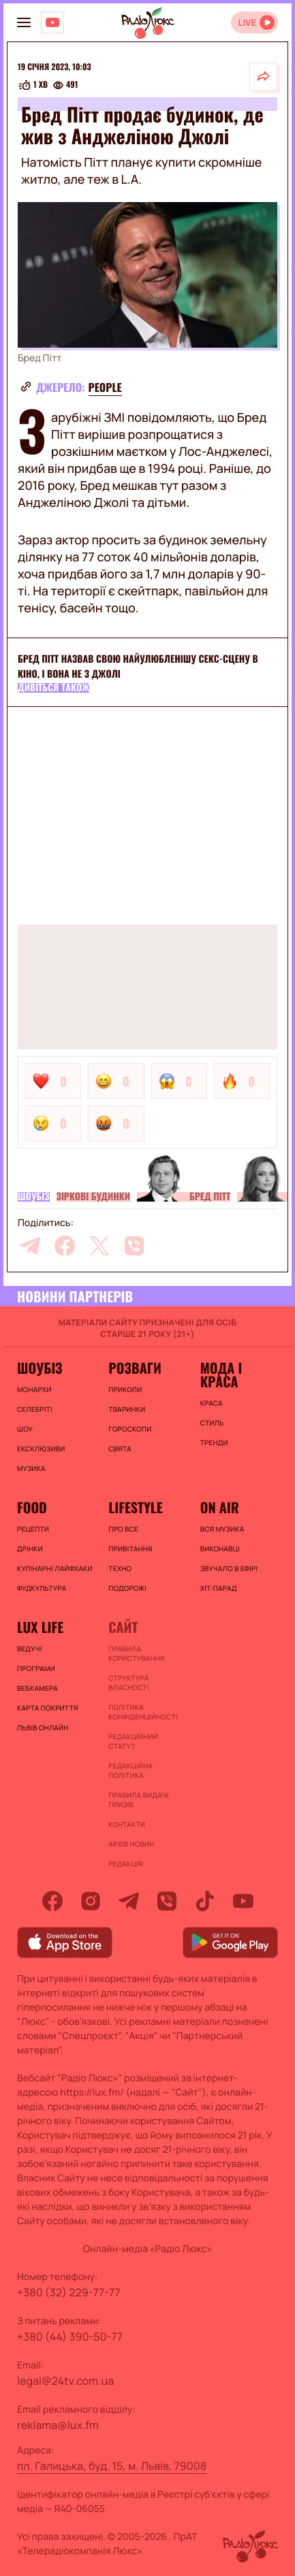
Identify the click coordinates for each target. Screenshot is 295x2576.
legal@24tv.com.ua (65, 2380)
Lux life (40, 1627)
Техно (119, 1568)
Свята (119, 1448)
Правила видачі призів (138, 1799)
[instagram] (90, 1901)
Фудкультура (41, 1588)
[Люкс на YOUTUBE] (52, 22)
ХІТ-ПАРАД (218, 1588)
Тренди (214, 1442)
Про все (123, 1529)
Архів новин (131, 1844)
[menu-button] (24, 22)
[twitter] (99, 1246)
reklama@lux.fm (58, 2424)
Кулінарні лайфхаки (55, 1568)
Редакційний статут (133, 1741)
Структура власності (128, 1682)
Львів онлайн (43, 1727)
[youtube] (243, 1901)
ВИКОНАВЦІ (220, 1548)
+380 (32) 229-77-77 (69, 2292)
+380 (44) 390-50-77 (70, 2336)
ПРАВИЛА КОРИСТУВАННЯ (136, 1653)
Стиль (212, 1422)
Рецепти (33, 1529)
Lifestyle (135, 1507)
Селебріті (34, 1409)
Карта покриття (47, 1708)
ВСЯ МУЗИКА (222, 1529)
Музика (31, 1468)
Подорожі (127, 1588)
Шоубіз (34, 1197)
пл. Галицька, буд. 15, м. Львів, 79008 (111, 2465)
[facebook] (64, 1246)
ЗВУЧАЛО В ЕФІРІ (229, 1568)
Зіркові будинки (94, 1197)
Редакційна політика (130, 1770)
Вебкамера (37, 1688)
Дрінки (30, 1548)
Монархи (34, 1389)
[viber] (134, 1246)
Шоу (25, 1429)
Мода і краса (221, 1374)
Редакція (125, 1863)
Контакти (126, 1824)
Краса (211, 1403)
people (105, 387)
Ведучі (29, 1648)
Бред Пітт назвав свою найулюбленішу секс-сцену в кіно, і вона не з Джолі (138, 666)
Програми (36, 1668)
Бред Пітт (209, 1197)
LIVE (247, 22)
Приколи (125, 1389)
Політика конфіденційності (142, 1711)
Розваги (134, 1367)
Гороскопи (129, 1429)
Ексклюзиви (41, 1448)
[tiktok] (205, 1901)
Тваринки (126, 1409)
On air (219, 1507)
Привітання (130, 1548)
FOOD (32, 1507)
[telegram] (30, 1246)
